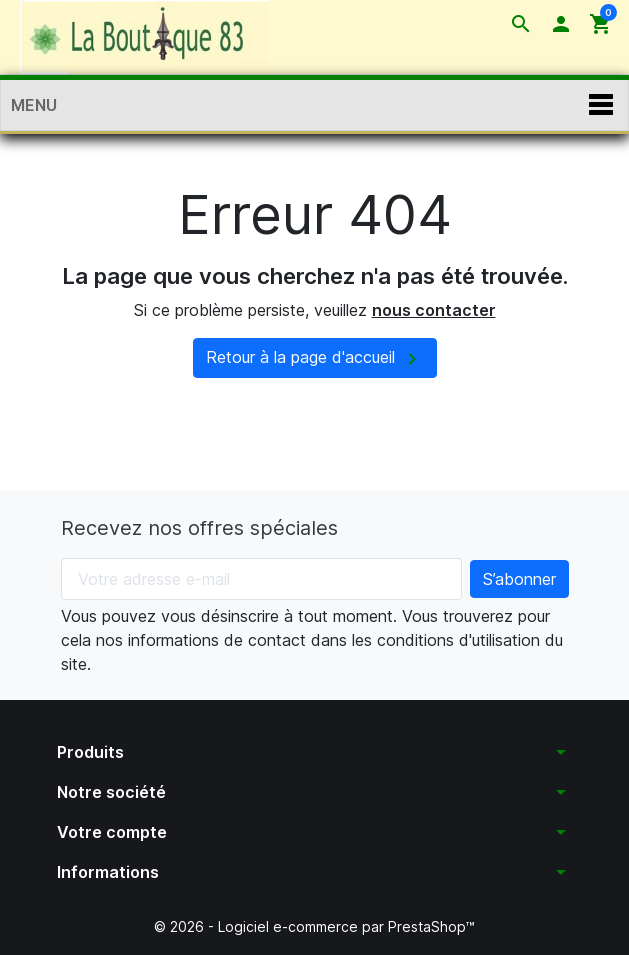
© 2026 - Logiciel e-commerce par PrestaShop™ (314, 926)
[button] (521, 24)
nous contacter (434, 310)
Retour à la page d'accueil (315, 359)
